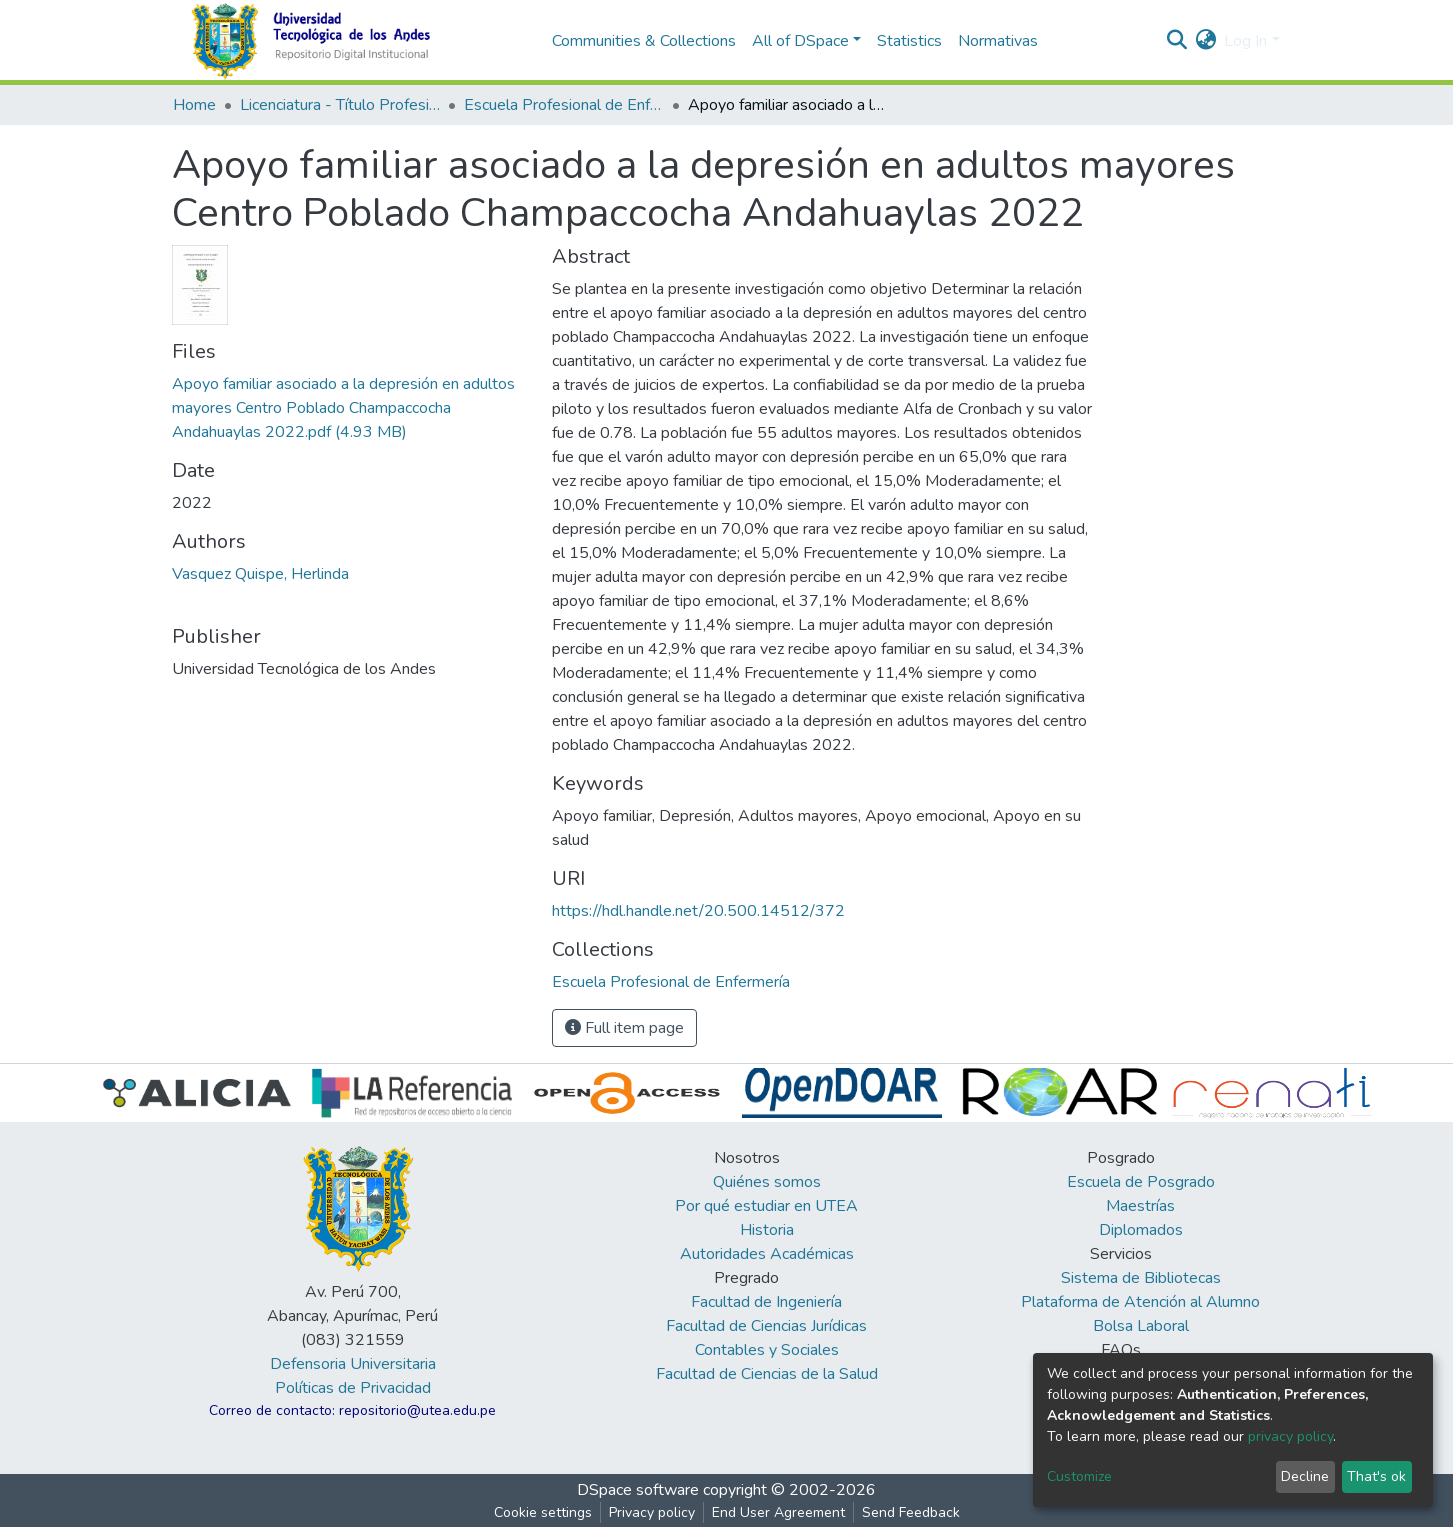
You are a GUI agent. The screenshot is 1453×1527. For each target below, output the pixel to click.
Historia (767, 1230)
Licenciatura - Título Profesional (340, 105)
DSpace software (638, 1490)
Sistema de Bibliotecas (1141, 1278)
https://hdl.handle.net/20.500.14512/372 (698, 911)
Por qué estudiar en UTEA (766, 1206)
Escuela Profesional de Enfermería (564, 105)
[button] (1205, 41)
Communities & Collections (644, 41)
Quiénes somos (767, 1182)
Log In (1245, 41)
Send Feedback (911, 1512)
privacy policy (1290, 1436)
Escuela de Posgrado (1141, 1182)
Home (194, 105)
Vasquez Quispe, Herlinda (260, 574)
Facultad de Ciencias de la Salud (767, 1374)
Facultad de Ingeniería (766, 1302)
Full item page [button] (624, 1028)
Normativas (998, 41)
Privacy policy (652, 1512)
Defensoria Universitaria (353, 1364)
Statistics (909, 41)
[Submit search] (1176, 41)
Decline (1305, 1476)
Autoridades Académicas (767, 1254)
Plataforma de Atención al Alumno (1140, 1302)
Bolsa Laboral (1141, 1326)
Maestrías (1140, 1206)
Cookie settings (543, 1512)
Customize (1079, 1476)
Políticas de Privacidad (353, 1388)
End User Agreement (778, 1512)
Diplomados (1141, 1230)
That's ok (1376, 1476)
